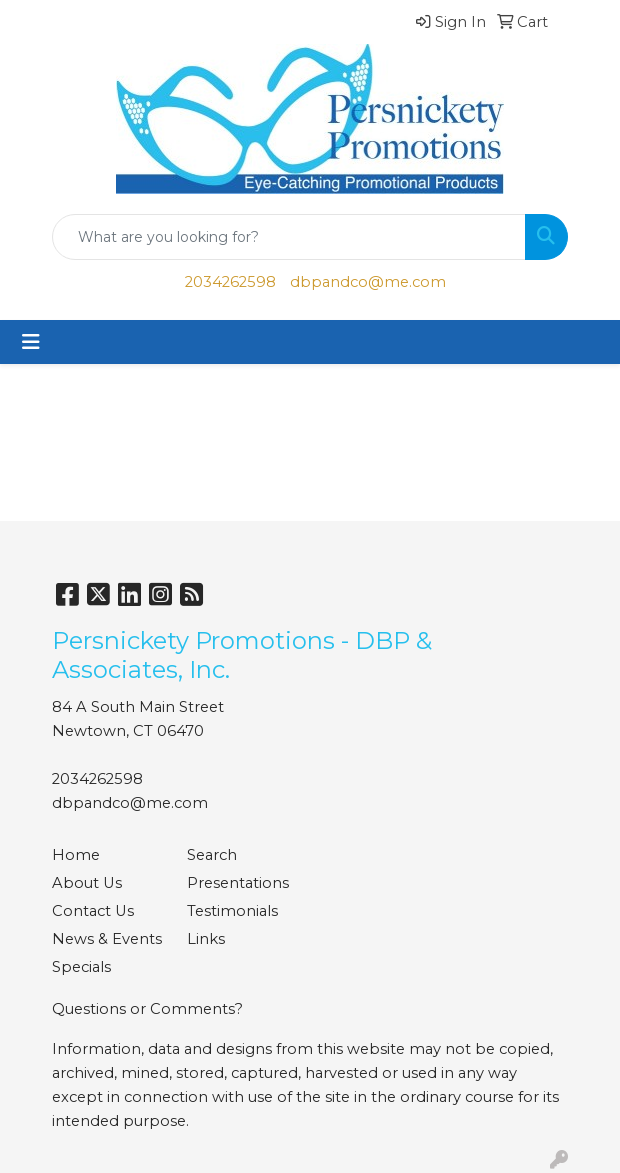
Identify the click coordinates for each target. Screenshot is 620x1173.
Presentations (238, 883)
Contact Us (93, 911)
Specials (81, 967)
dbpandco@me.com (368, 282)
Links (206, 939)
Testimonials (232, 911)
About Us (87, 883)
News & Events (107, 939)
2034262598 (230, 282)
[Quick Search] (289, 237)
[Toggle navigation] (31, 342)
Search (212, 855)
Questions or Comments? (147, 1009)
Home (76, 855)
